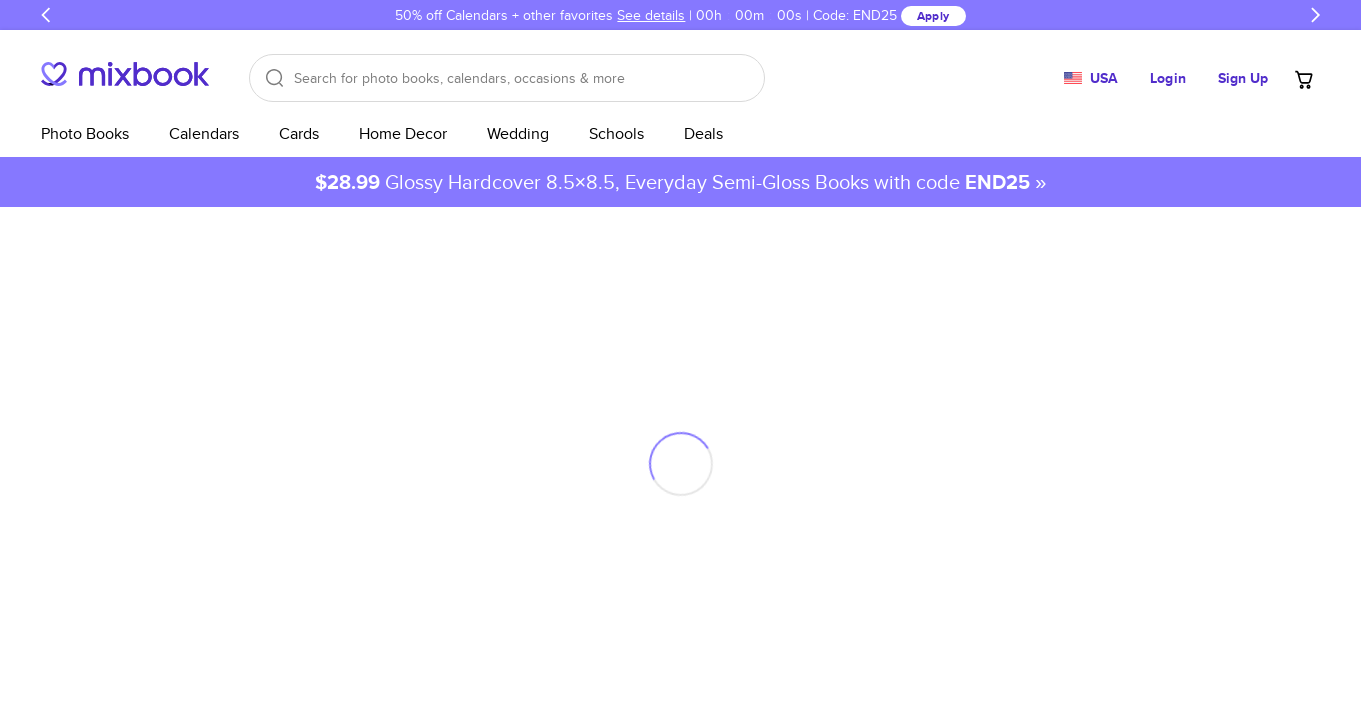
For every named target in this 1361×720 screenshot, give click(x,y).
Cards (299, 133)
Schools (616, 133)
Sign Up (1243, 78)
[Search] (507, 78)
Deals (703, 133)
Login (1168, 78)
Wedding (518, 133)
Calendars (204, 133)
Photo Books (85, 133)
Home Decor (403, 133)
